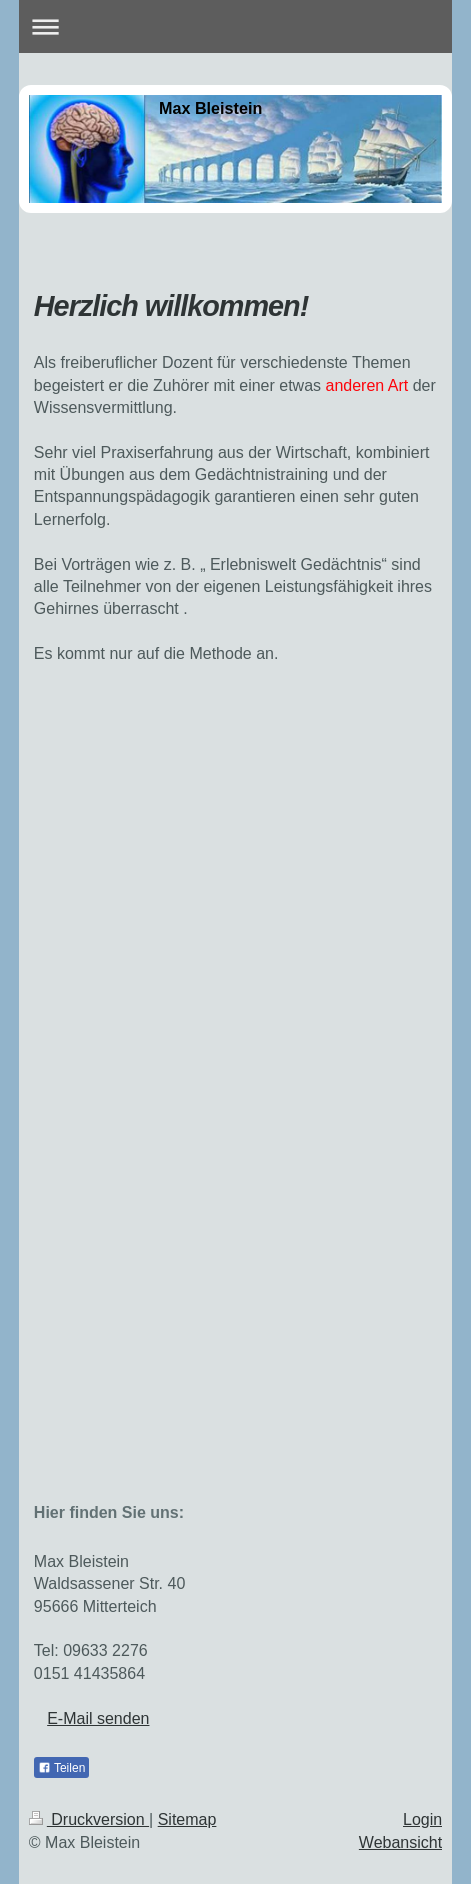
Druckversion (89, 1819)
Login (422, 1819)
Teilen (61, 1768)
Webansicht (400, 1842)
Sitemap (187, 1819)
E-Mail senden (98, 1718)
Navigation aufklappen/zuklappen (235, 26)
